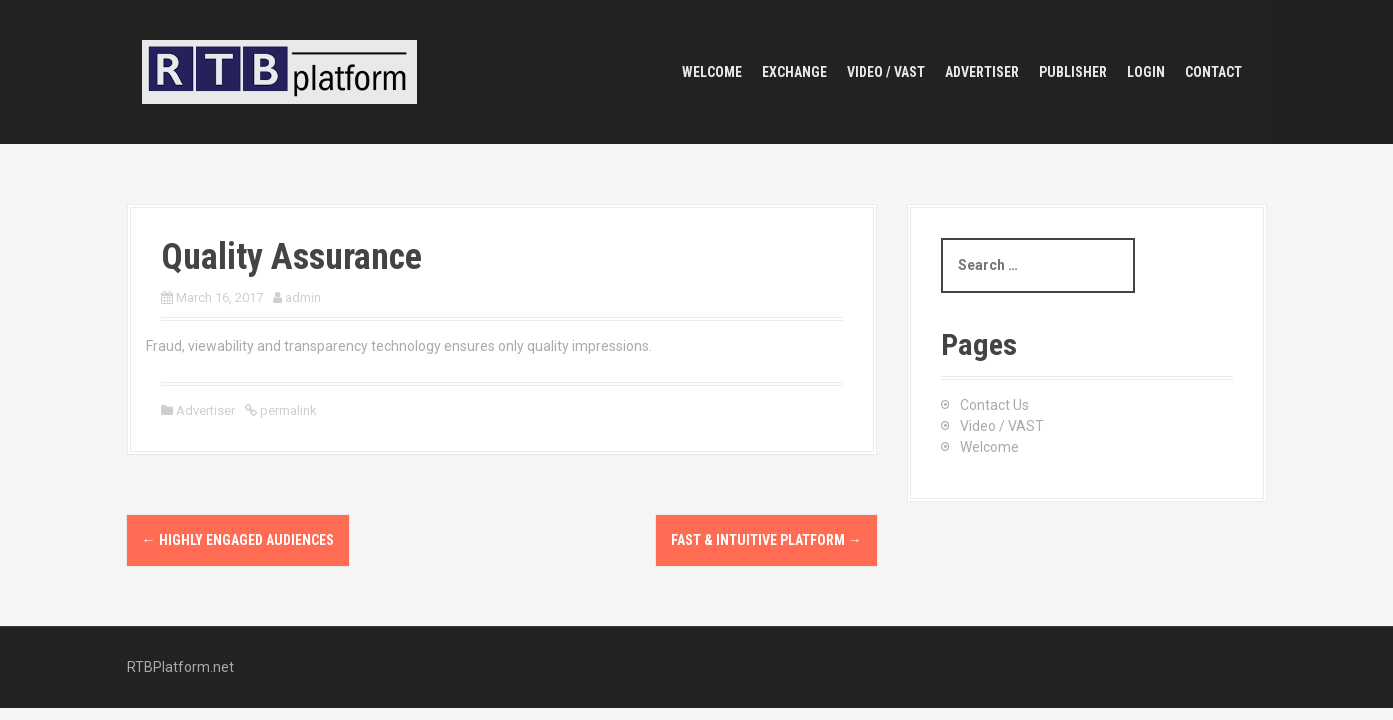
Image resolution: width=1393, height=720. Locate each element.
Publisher (1073, 72)
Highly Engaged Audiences (238, 540)
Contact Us (994, 405)
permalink (287, 410)
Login (1146, 72)
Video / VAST (886, 72)
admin (303, 297)
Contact (1213, 72)
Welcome (712, 72)
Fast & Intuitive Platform (766, 540)
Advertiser (982, 72)
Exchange (794, 72)
